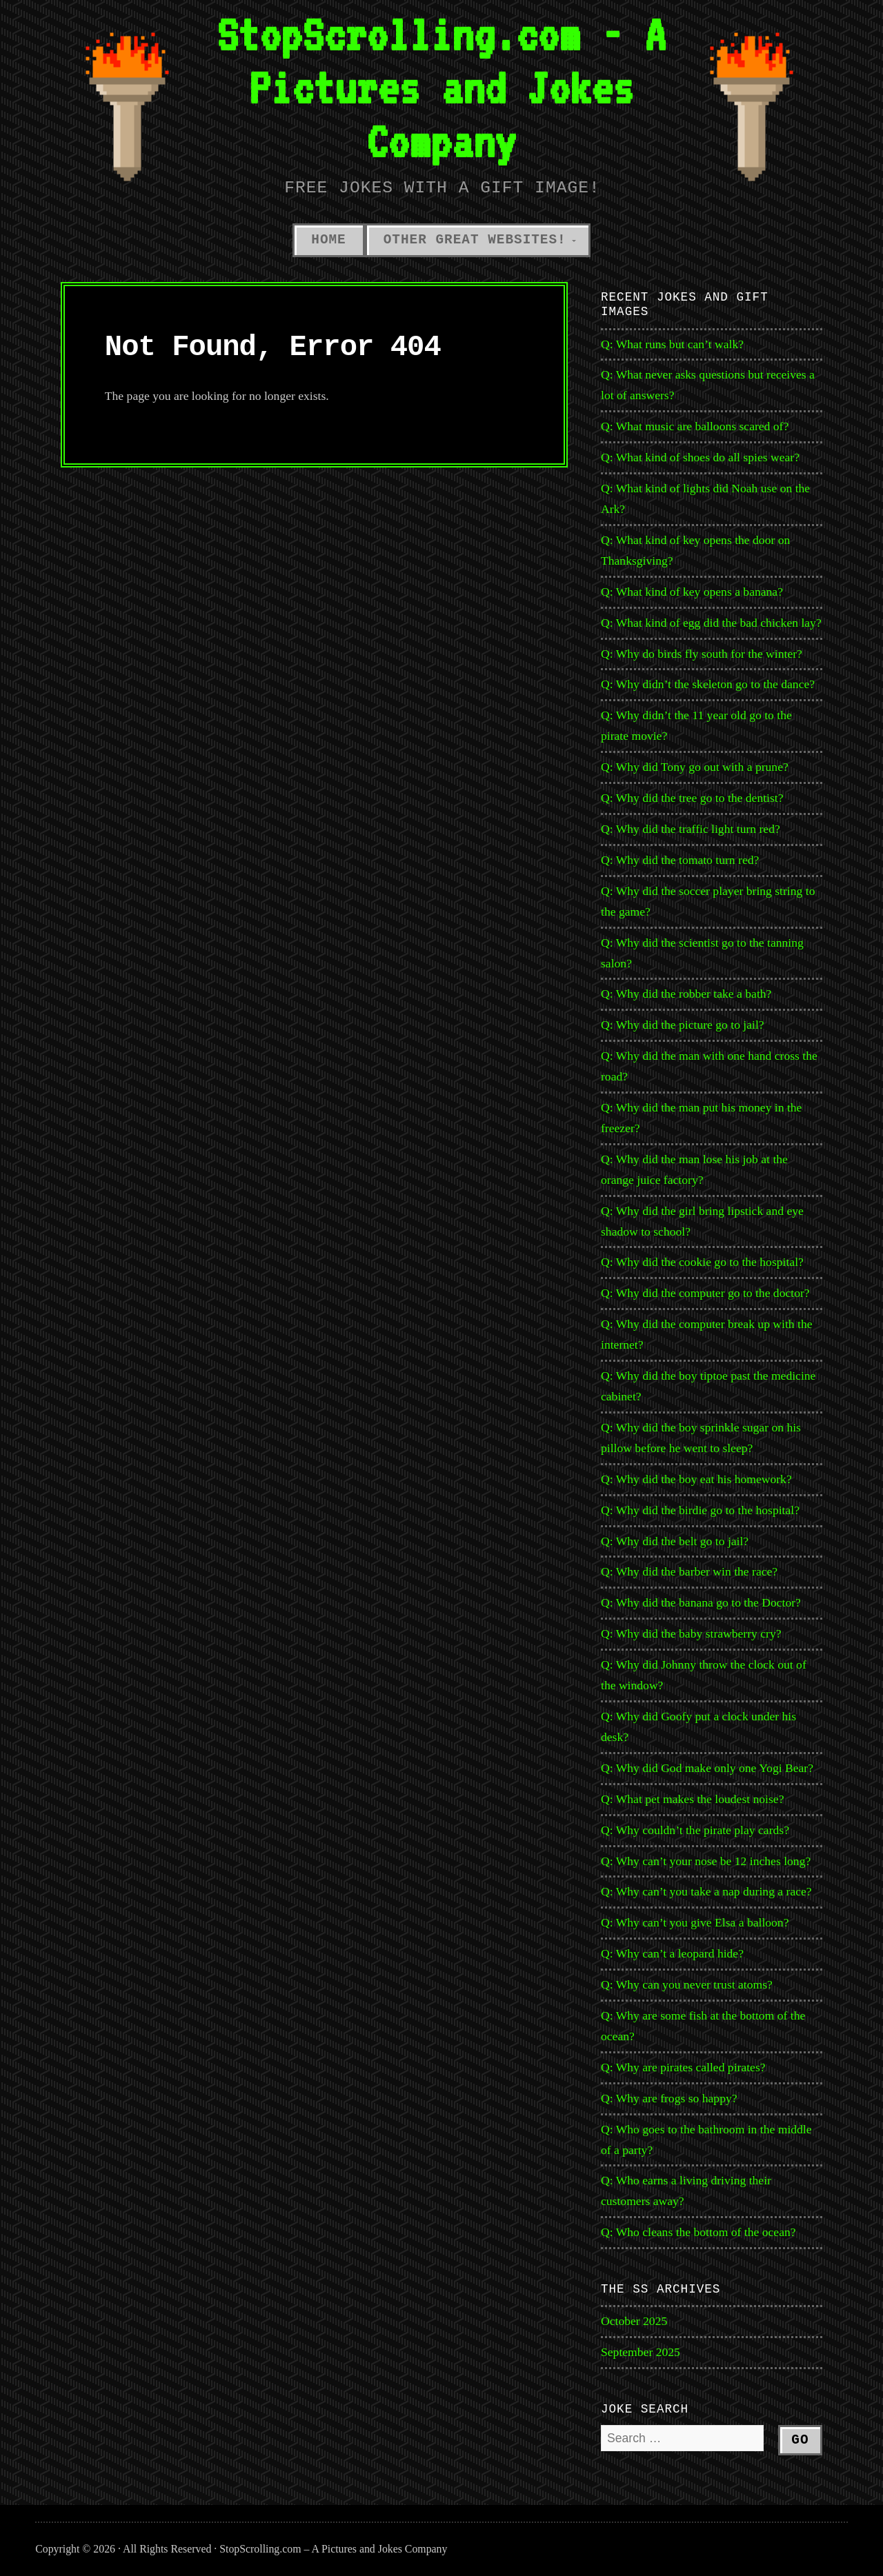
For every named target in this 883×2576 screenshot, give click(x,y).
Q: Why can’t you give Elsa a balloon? (694, 1922)
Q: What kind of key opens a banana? (692, 591)
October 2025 (634, 2321)
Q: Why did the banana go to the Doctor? (701, 1602)
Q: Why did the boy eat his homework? (696, 1479)
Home (328, 240)
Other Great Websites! (475, 240)
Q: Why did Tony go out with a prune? (694, 767)
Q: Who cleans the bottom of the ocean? (698, 2232)
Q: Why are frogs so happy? (669, 2098)
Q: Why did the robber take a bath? (686, 993)
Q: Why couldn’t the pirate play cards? (695, 1830)
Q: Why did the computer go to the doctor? (705, 1293)
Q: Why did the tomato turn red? (680, 860)
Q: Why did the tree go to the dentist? (692, 798)
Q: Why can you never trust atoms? (687, 1984)
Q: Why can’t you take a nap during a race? (706, 1891)
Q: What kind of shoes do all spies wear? (700, 457)
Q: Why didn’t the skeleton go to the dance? (708, 684)
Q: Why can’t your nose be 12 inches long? (706, 1861)
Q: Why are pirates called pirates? (683, 2067)
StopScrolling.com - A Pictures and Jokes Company (441, 88)
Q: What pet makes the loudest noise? (692, 1799)
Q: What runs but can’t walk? (672, 344)
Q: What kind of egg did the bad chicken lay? (711, 623)
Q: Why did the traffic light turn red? (690, 829)
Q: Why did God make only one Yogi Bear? (707, 1768)
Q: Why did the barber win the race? (689, 1571)
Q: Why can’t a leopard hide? (672, 1953)
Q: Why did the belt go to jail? (674, 1541)
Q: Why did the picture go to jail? (682, 1025)
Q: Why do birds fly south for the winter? (701, 654)
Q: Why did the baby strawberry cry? (691, 1633)
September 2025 (640, 2352)
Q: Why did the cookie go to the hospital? (702, 1262)
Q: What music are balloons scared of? (694, 426)
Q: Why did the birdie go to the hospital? (700, 1510)
